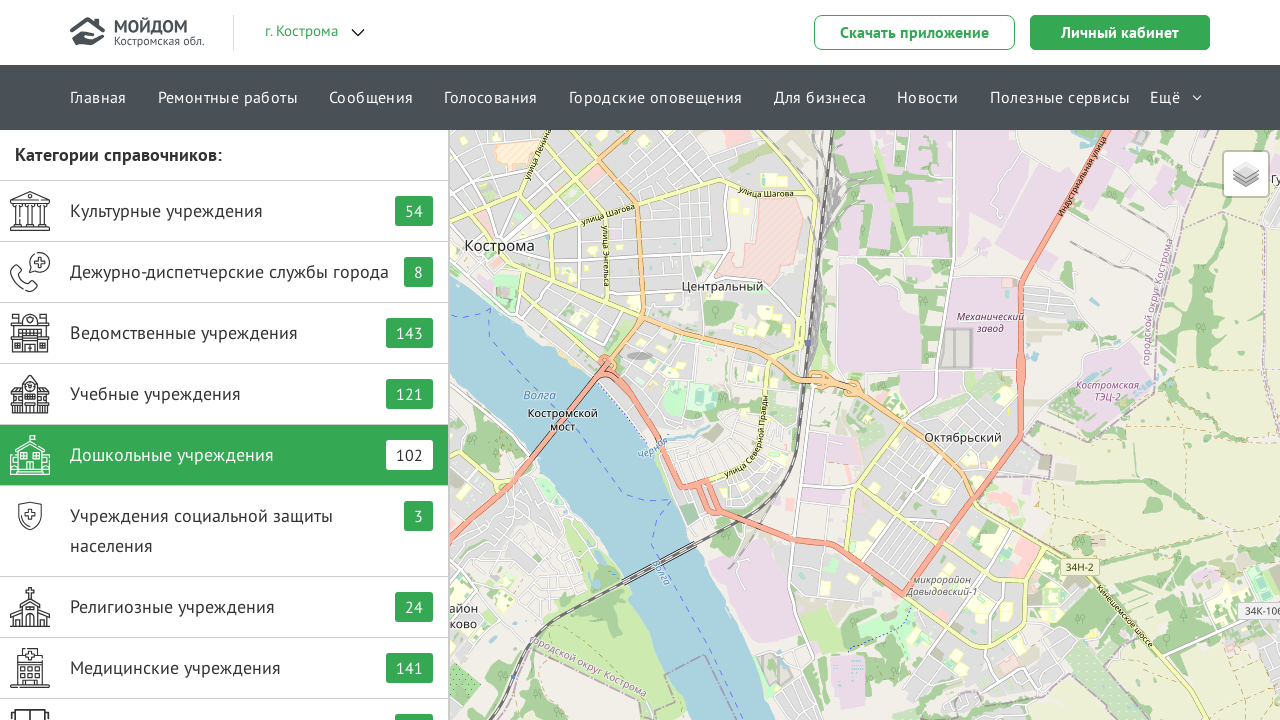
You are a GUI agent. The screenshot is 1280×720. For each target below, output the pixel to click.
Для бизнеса (820, 97)
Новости (928, 97)
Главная (98, 97)
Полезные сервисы (1060, 97)
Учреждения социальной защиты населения (221, 526)
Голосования (490, 97)
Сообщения (371, 97)
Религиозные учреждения (221, 607)
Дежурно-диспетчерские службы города (221, 272)
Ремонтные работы (228, 97)
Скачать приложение (914, 32)
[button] (640, 335)
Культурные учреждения (221, 211)
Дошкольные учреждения (221, 455)
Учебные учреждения (221, 394)
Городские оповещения (656, 97)
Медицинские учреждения (221, 668)
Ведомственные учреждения (221, 333)
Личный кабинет (1120, 32)
